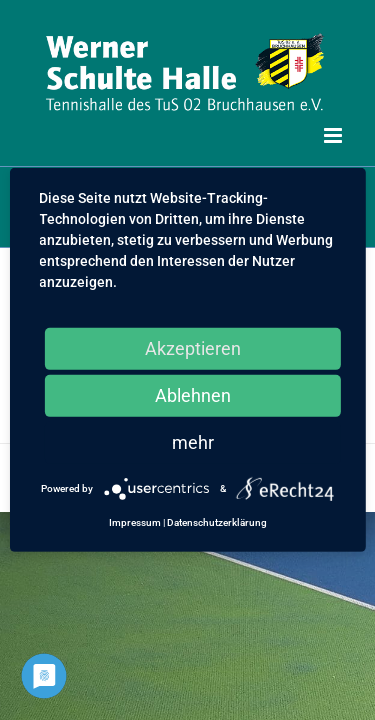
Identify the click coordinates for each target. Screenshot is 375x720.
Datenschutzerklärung (217, 522)
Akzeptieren (193, 348)
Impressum (135, 522)
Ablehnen (193, 395)
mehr (193, 442)
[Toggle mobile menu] (334, 135)
